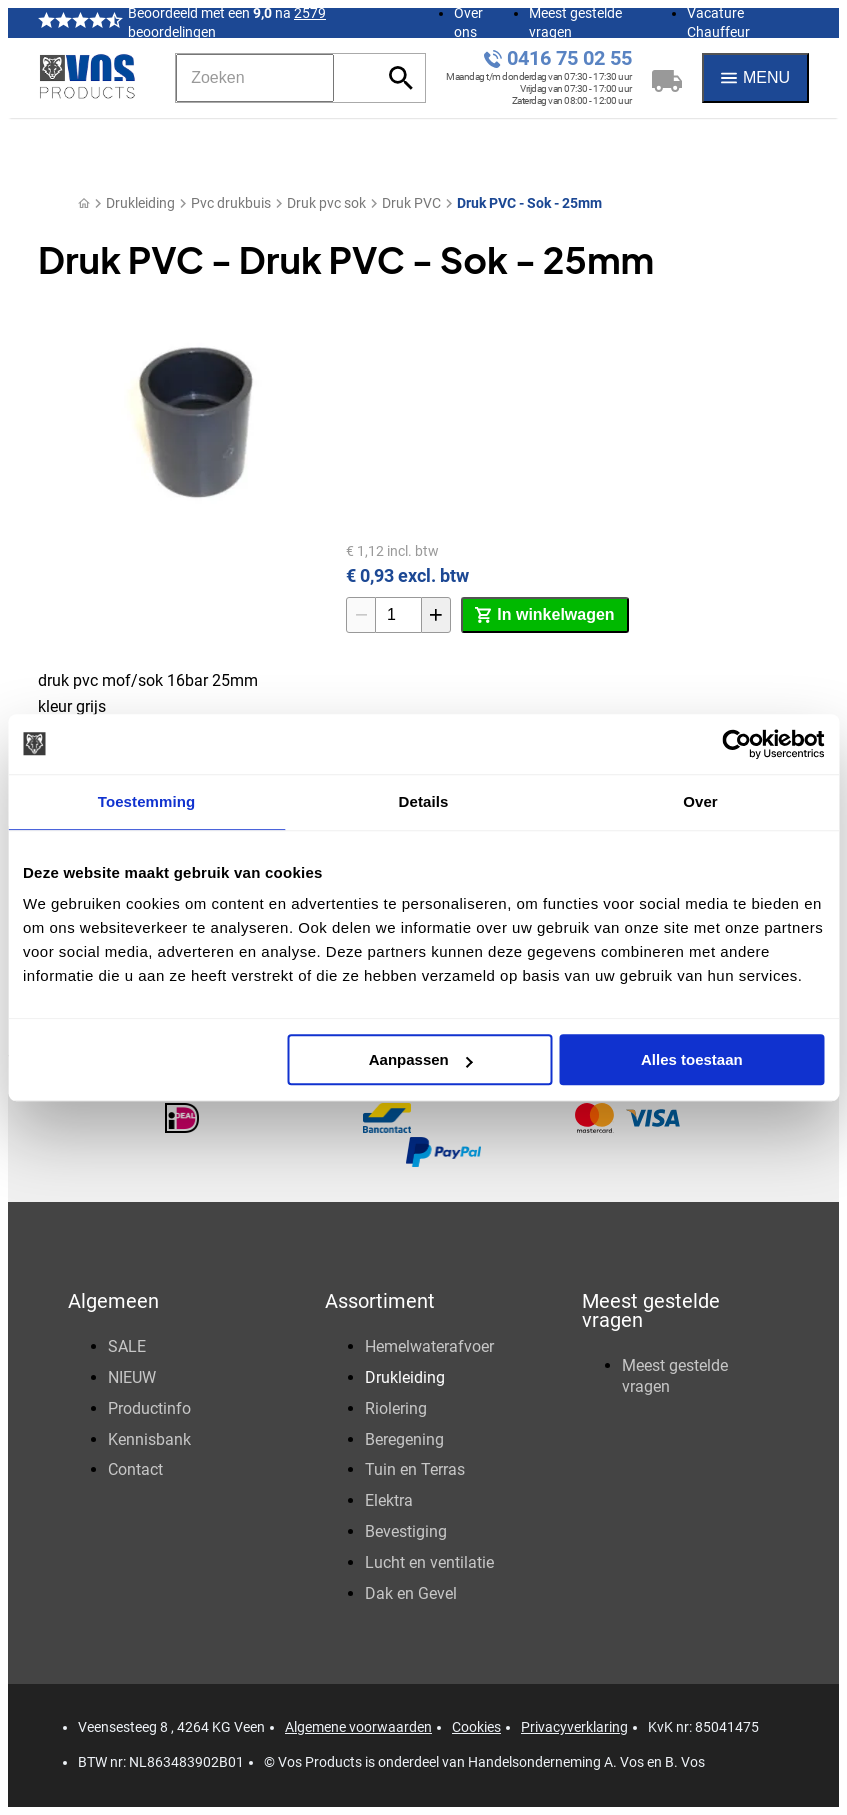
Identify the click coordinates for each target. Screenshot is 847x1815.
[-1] (361, 615)
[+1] (436, 615)
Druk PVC (411, 203)
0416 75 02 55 (569, 58)
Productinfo (149, 1408)
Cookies (476, 1727)
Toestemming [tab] (147, 801)
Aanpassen (421, 1059)
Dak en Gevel (411, 1593)
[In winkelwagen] (544, 615)
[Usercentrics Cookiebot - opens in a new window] (736, 744)
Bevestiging (406, 1531)
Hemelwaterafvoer (429, 1346)
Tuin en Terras (415, 1469)
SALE (127, 1346)
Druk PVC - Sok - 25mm (529, 203)
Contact (135, 1469)
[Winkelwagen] (667, 78)
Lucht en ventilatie (429, 1562)
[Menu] (755, 78)
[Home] (84, 203)
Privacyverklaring (574, 1727)
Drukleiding (140, 203)
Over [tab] (700, 801)
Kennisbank (149, 1439)
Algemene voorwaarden (358, 1727)
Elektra (389, 1500)
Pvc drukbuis (231, 203)
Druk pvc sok (326, 203)
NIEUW (132, 1377)
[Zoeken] (255, 78)
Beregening (404, 1439)
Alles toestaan (692, 1059)
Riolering (396, 1408)
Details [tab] (424, 801)
